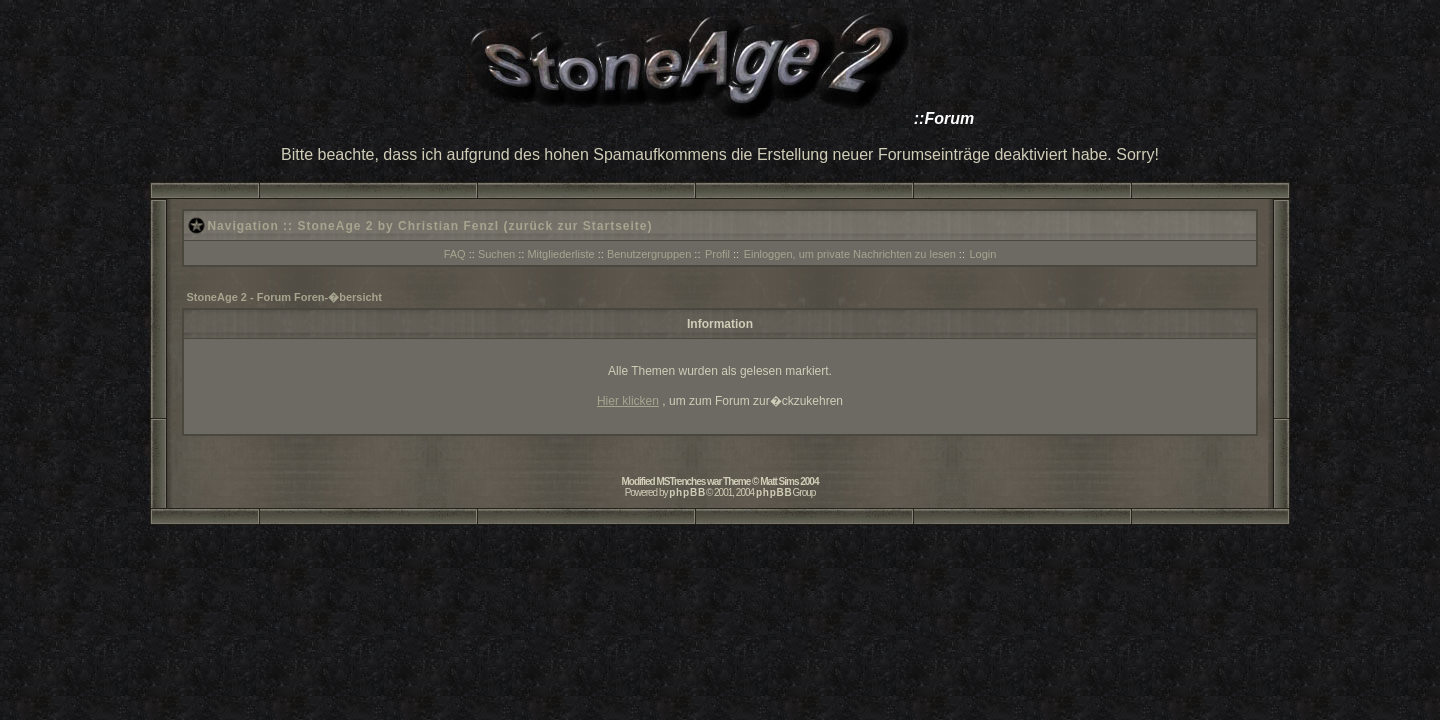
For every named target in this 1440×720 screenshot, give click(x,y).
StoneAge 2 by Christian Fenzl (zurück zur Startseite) (474, 226)
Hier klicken (628, 401)
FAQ (455, 254)
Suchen (496, 254)
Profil (717, 254)
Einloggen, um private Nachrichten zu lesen (850, 254)
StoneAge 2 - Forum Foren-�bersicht (284, 297)
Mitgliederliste (560, 254)
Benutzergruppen (649, 254)
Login (982, 254)
